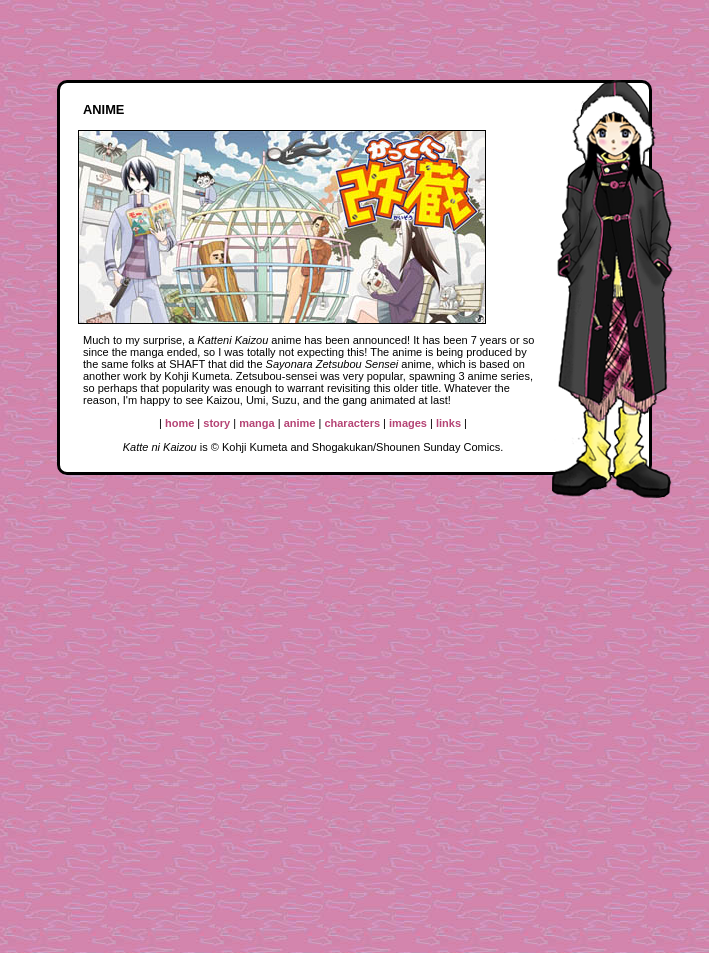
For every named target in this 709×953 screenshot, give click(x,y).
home (179, 423)
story (216, 423)
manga (256, 423)
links (448, 423)
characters (352, 423)
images (408, 423)
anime (300, 423)
